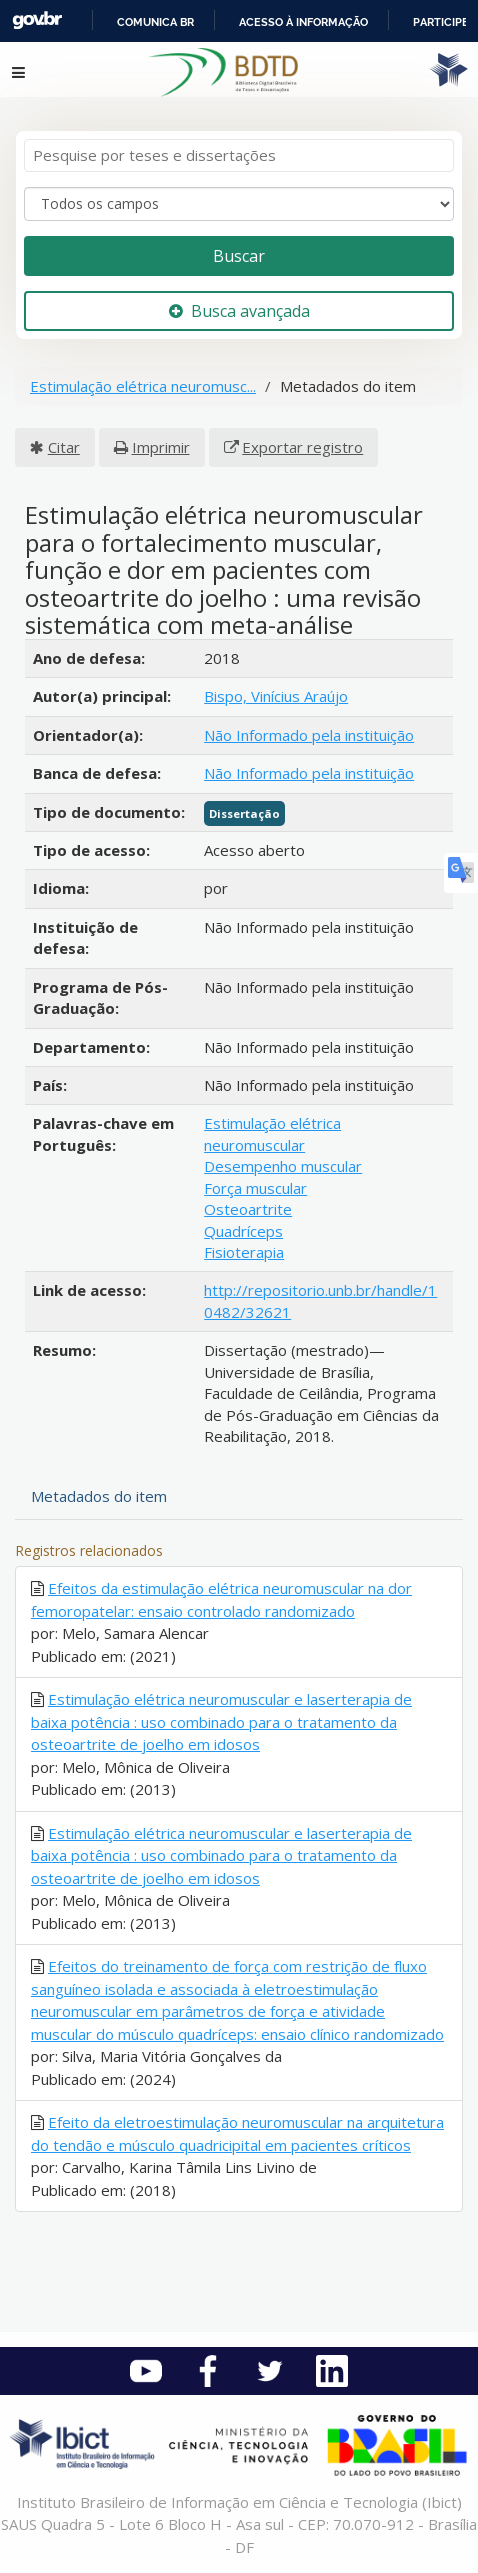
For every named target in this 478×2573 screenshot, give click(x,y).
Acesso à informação (303, 22)
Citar (64, 447)
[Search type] (239, 204)
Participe (441, 22)
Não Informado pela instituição (309, 735)
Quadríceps (243, 1231)
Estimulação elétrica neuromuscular (272, 1133)
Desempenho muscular (283, 1166)
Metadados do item (99, 1496)
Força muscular (255, 1188)
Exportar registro (302, 447)
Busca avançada (239, 311)
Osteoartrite (248, 1209)
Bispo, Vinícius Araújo (276, 696)
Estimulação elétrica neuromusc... (143, 386)
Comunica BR (155, 22)
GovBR (37, 20)
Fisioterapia (244, 1252)
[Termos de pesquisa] (239, 155)
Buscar (239, 256)
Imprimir (161, 447)
